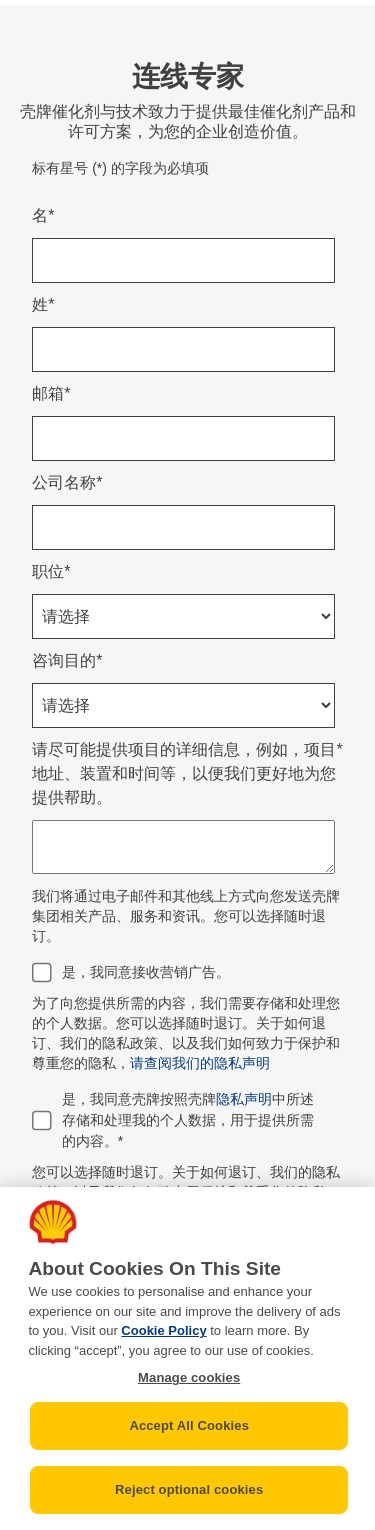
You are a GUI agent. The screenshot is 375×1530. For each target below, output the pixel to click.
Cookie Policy (163, 1330)
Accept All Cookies (189, 1425)
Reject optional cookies (189, 1489)
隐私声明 (244, 1099)
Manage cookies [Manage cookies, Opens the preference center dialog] (189, 1377)
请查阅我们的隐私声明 (200, 1063)
